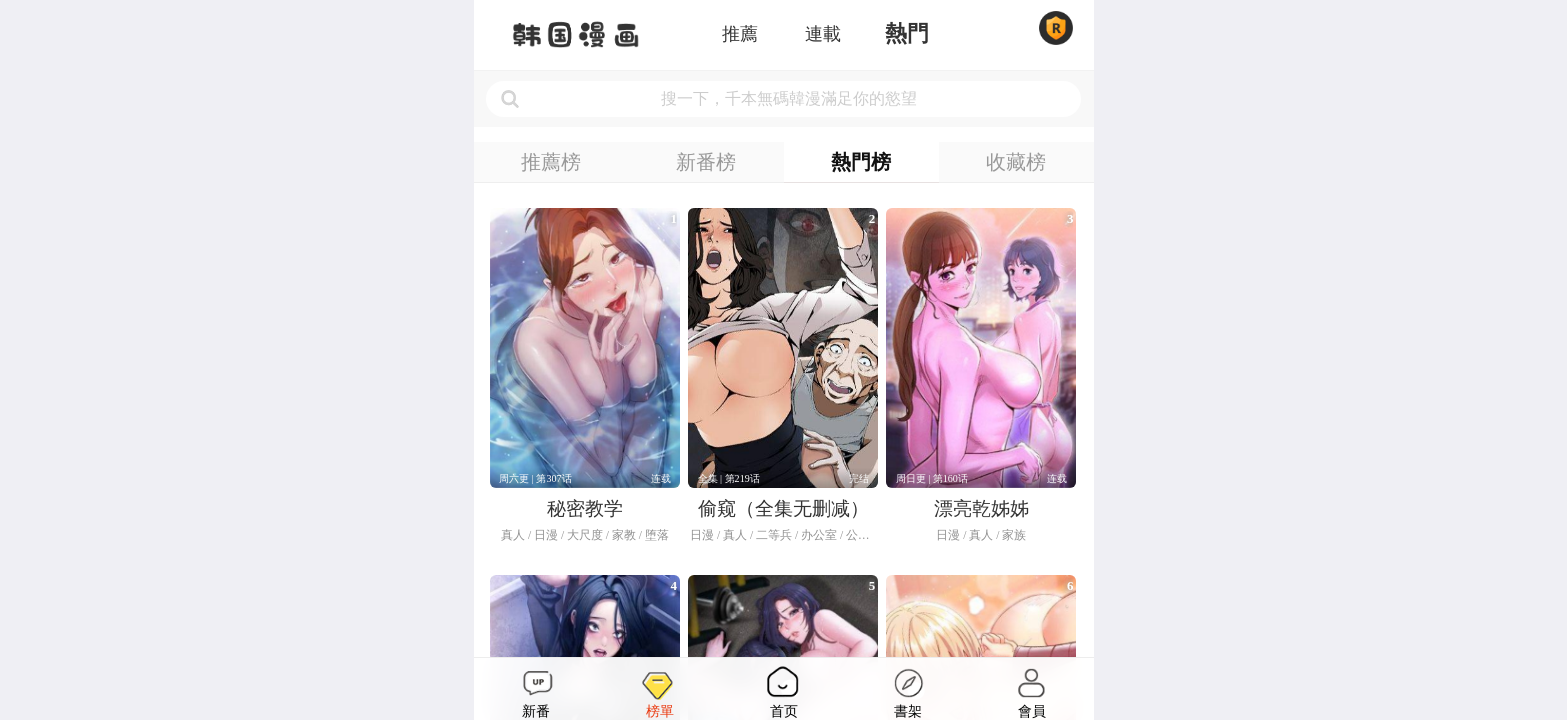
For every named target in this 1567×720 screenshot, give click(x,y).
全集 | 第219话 (729, 478)
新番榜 (706, 162)
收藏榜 (1016, 162)
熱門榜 (861, 162)
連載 (823, 34)
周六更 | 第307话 (535, 478)
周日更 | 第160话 (932, 478)
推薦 (740, 34)
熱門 (907, 34)
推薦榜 (551, 162)
